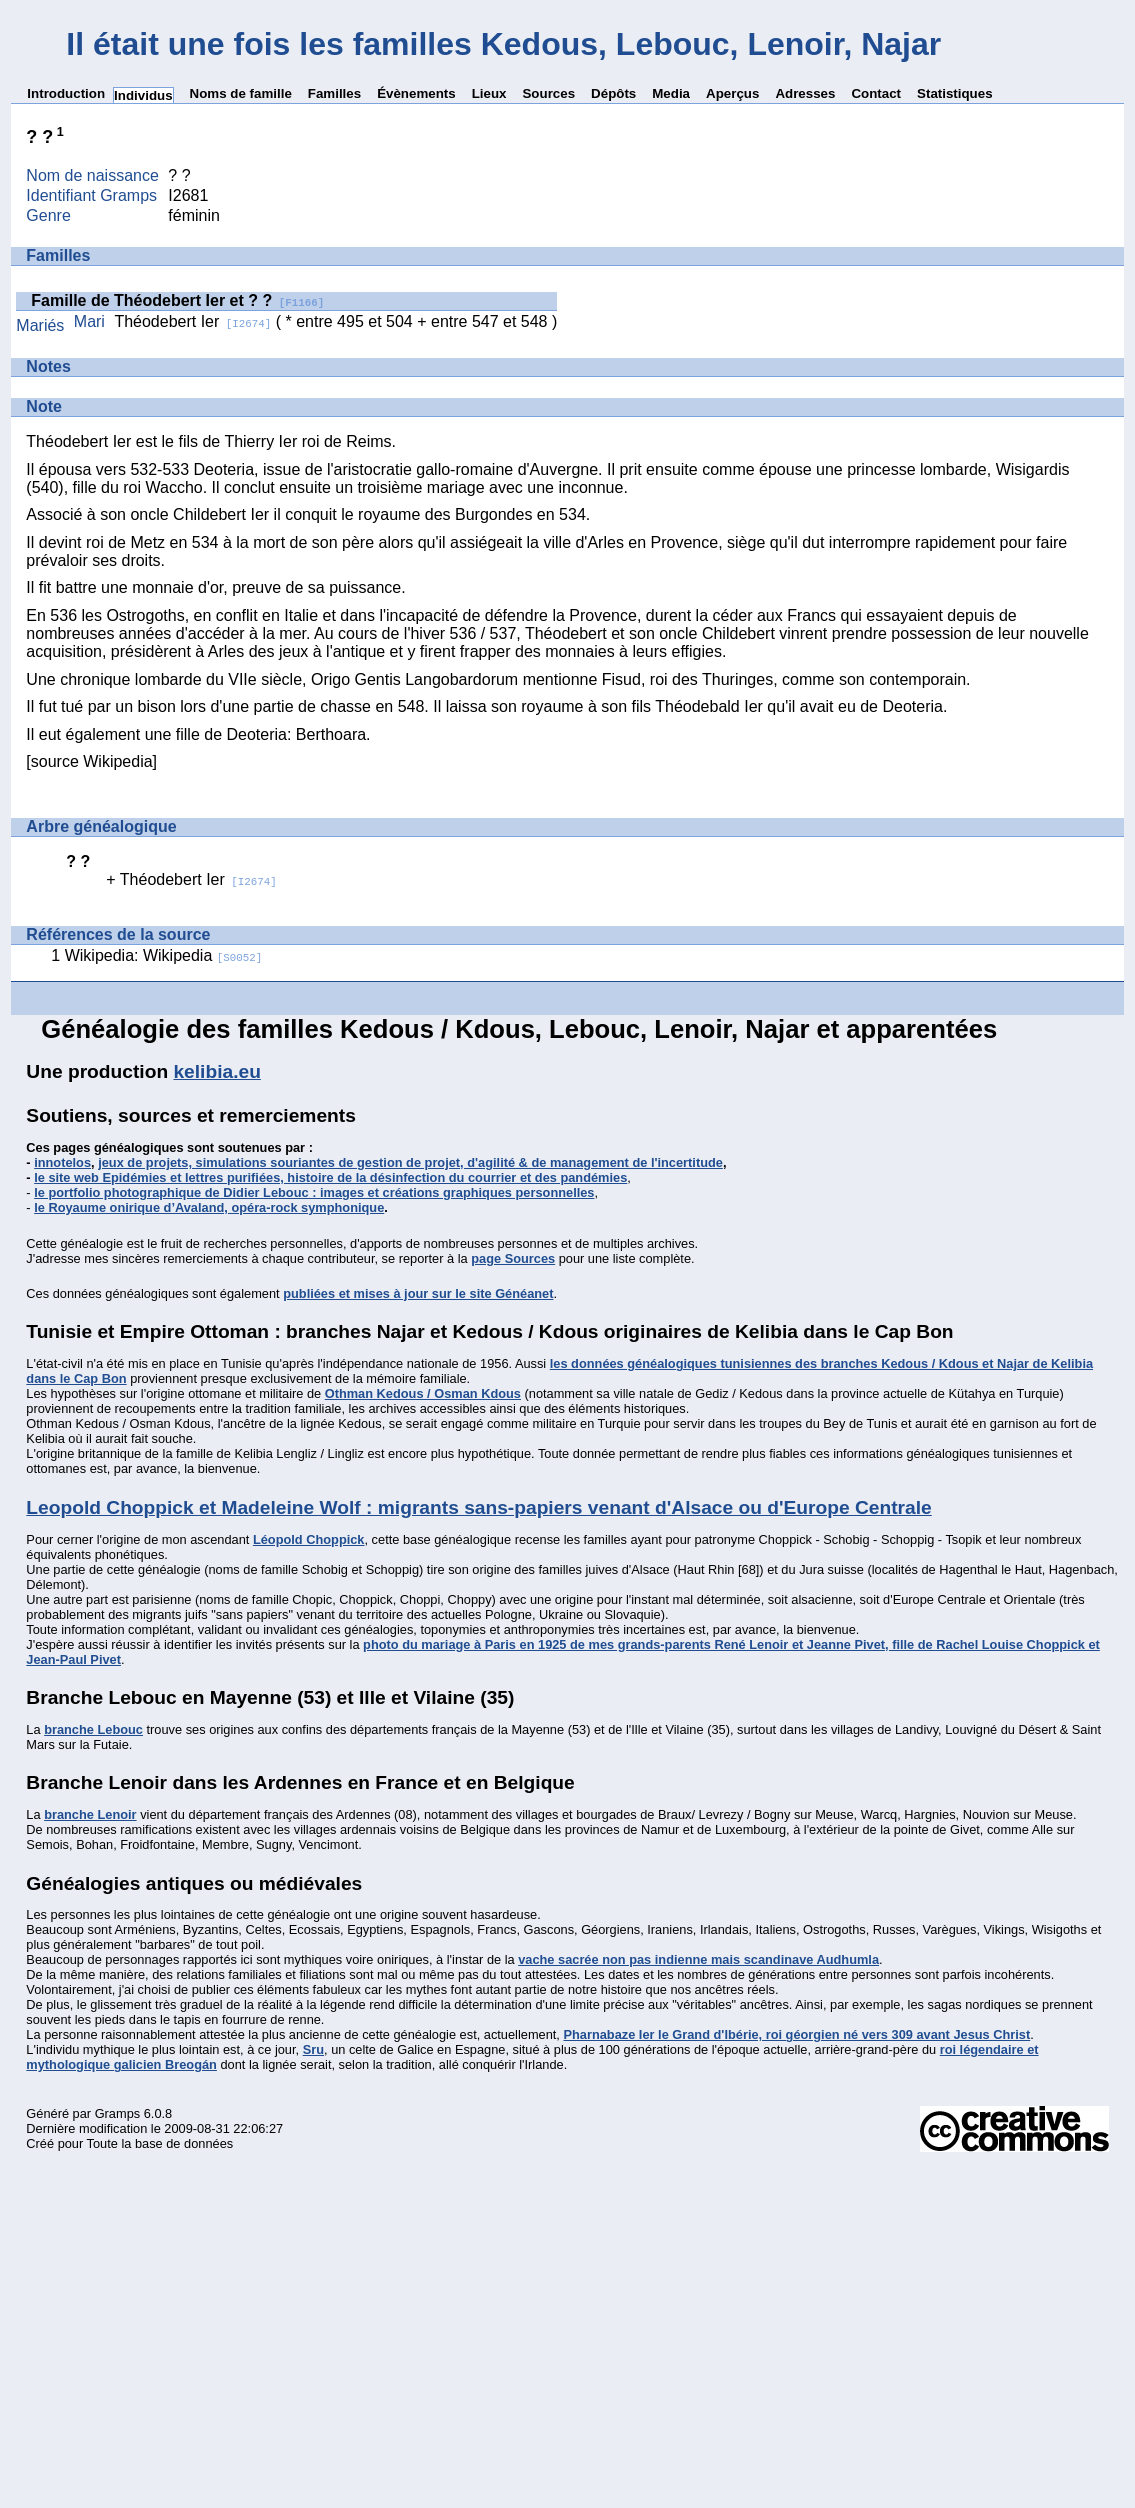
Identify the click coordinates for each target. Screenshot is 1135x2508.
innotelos (62, 1162)
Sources (548, 93)
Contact (876, 93)
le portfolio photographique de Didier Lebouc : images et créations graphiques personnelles (314, 1192)
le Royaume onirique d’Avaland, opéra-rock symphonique (209, 1207)
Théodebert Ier (192, 321)
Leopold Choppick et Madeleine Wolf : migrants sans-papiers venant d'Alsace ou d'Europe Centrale (478, 1507)
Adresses (805, 93)
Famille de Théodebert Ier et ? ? (177, 300)
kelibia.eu (216, 1071)
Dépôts (613, 93)
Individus (143, 95)
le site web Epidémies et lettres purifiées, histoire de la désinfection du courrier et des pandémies (330, 1177)
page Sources (513, 1258)
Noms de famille (241, 93)
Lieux (489, 93)
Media (671, 93)
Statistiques (955, 93)
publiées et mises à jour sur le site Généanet (418, 1293)
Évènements (416, 93)
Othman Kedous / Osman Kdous (423, 1393)
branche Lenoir (90, 1814)
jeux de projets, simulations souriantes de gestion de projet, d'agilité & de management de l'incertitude (410, 1162)
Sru (313, 2049)
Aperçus (732, 93)
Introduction (66, 93)
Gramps (118, 2113)
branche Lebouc (93, 1729)
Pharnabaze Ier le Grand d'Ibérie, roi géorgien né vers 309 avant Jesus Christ (796, 2034)
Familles (334, 93)
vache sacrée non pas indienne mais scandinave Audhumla (698, 1959)
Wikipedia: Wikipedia (164, 955)
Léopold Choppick (309, 1539)
